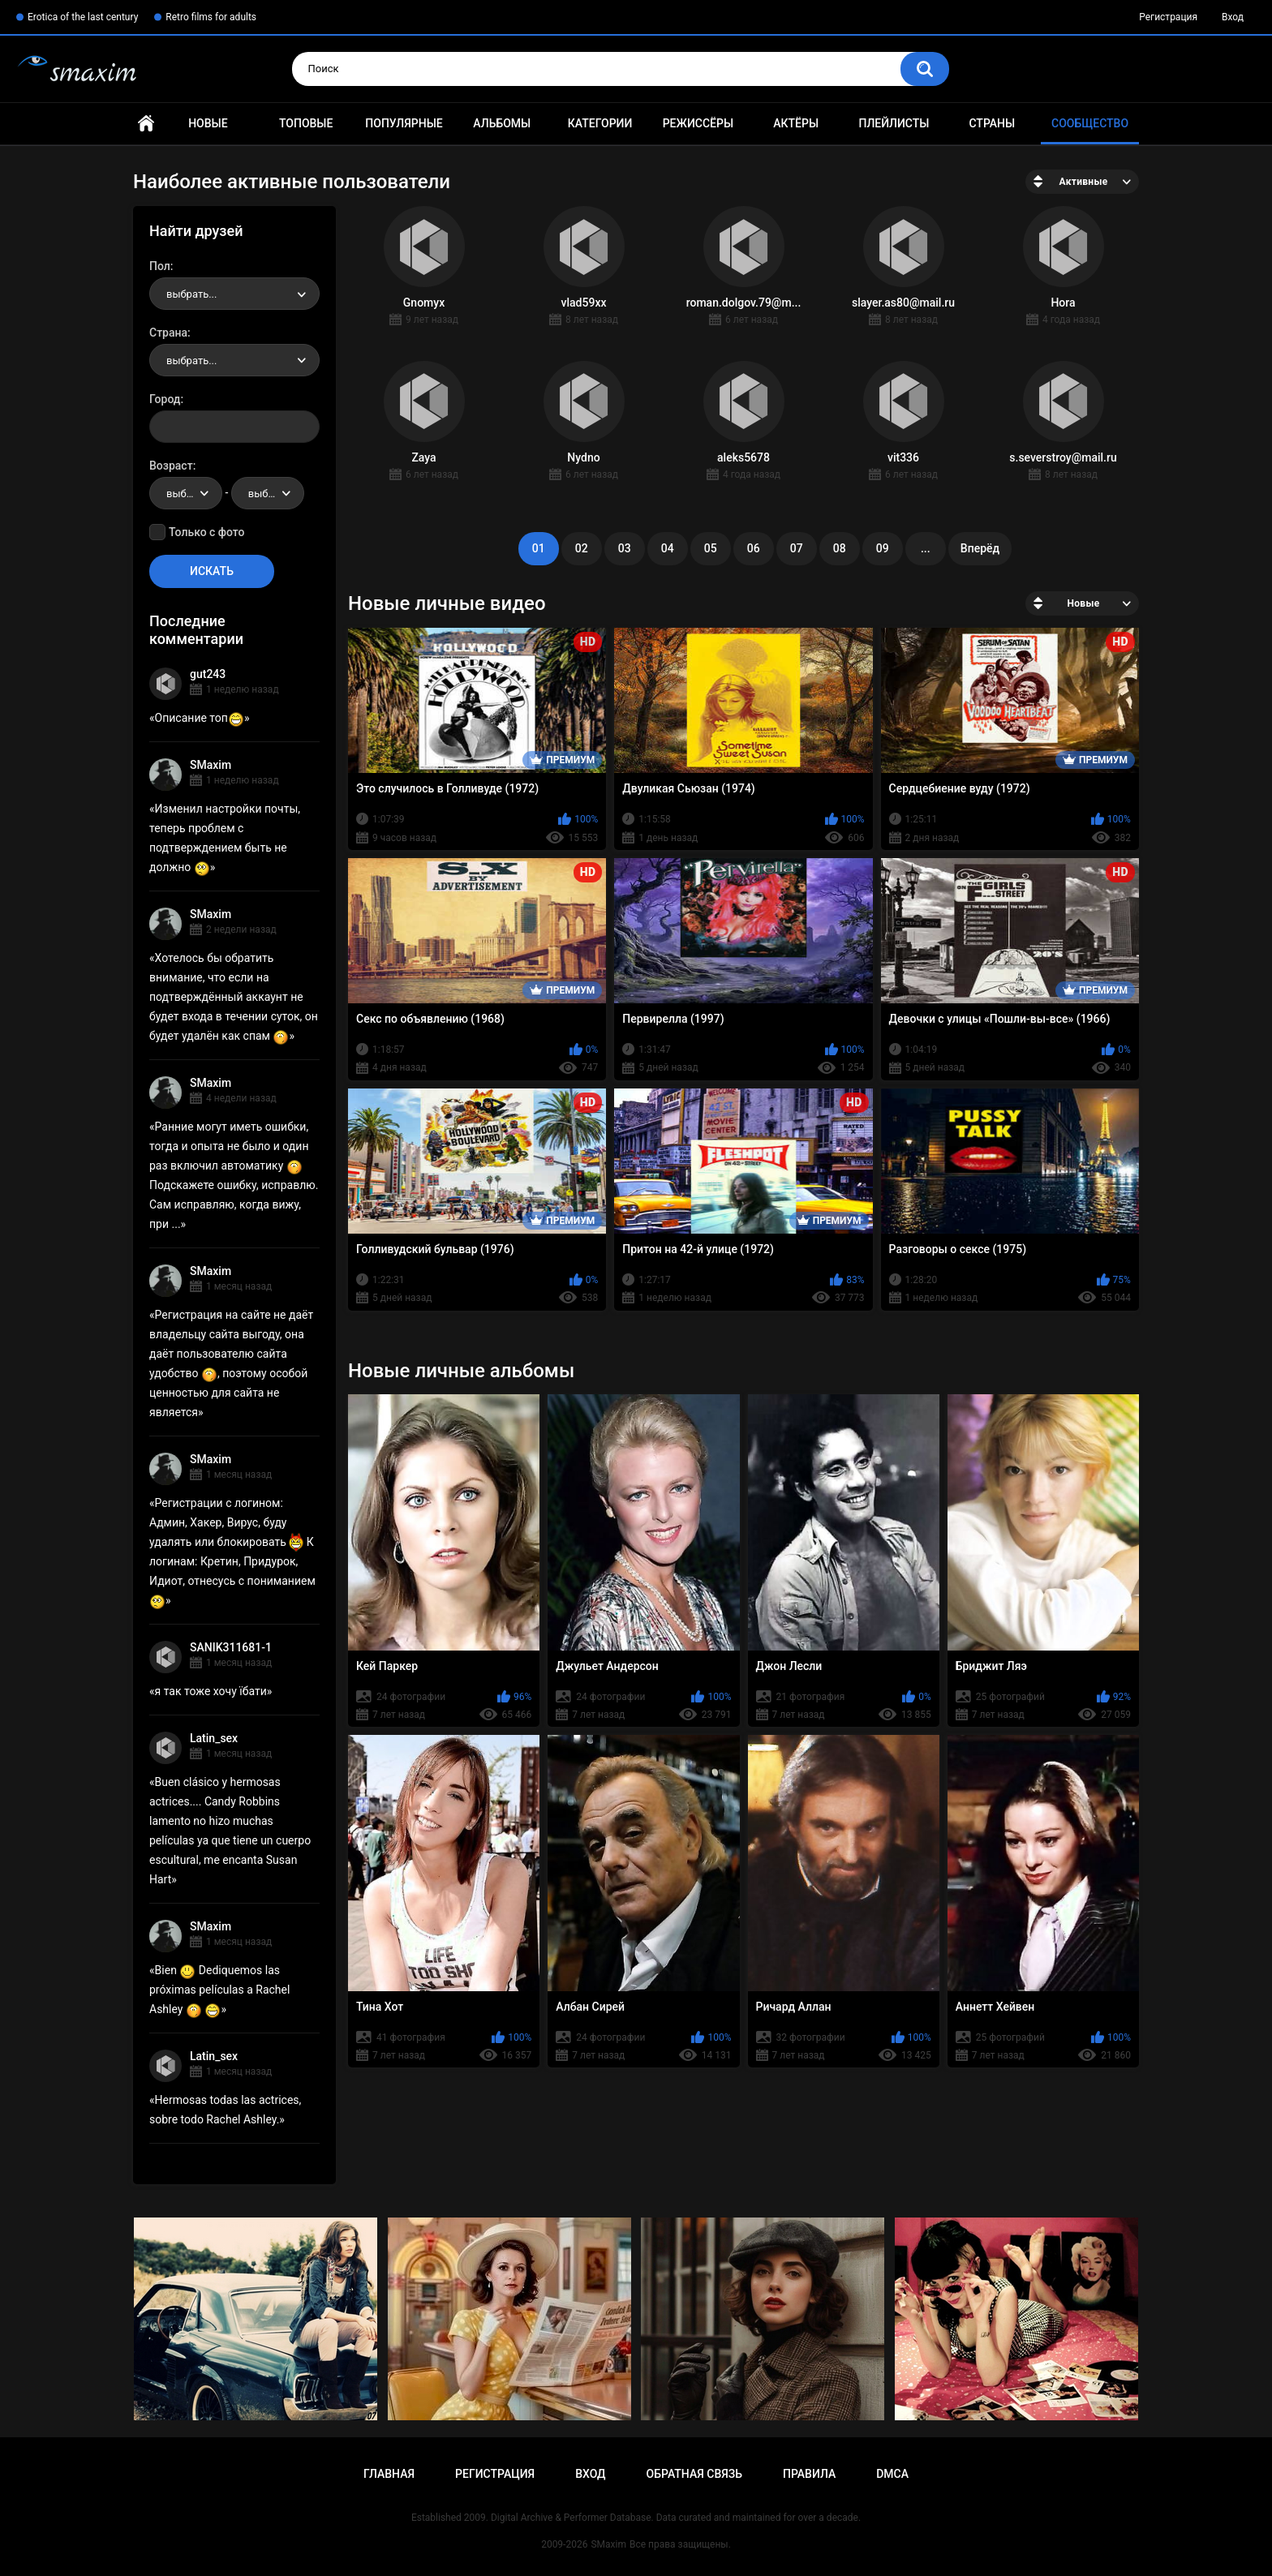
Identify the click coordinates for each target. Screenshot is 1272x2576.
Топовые (306, 123)
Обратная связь (694, 2473)
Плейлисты (893, 123)
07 (796, 548)
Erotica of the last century (83, 17)
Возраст (171, 465)
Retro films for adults (210, 17)
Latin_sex (214, 1738)
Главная (146, 123)
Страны (992, 123)
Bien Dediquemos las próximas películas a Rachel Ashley (219, 1990)
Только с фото (206, 532)
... (925, 548)
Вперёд (979, 548)
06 (753, 548)
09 (882, 548)
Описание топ (199, 717)
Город (165, 399)
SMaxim (210, 764)
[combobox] (234, 293)
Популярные (403, 123)
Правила (809, 2473)
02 (581, 548)
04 (667, 548)
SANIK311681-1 (231, 1647)
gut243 (208, 674)
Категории (600, 123)
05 (710, 548)
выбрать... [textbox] (191, 294)
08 (839, 548)
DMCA (892, 2473)
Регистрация (1168, 17)
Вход (1233, 17)
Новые (207, 123)
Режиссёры (698, 123)
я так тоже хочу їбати (211, 1691)
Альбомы (502, 123)
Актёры (796, 123)
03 (624, 548)
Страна (168, 332)
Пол (159, 266)
